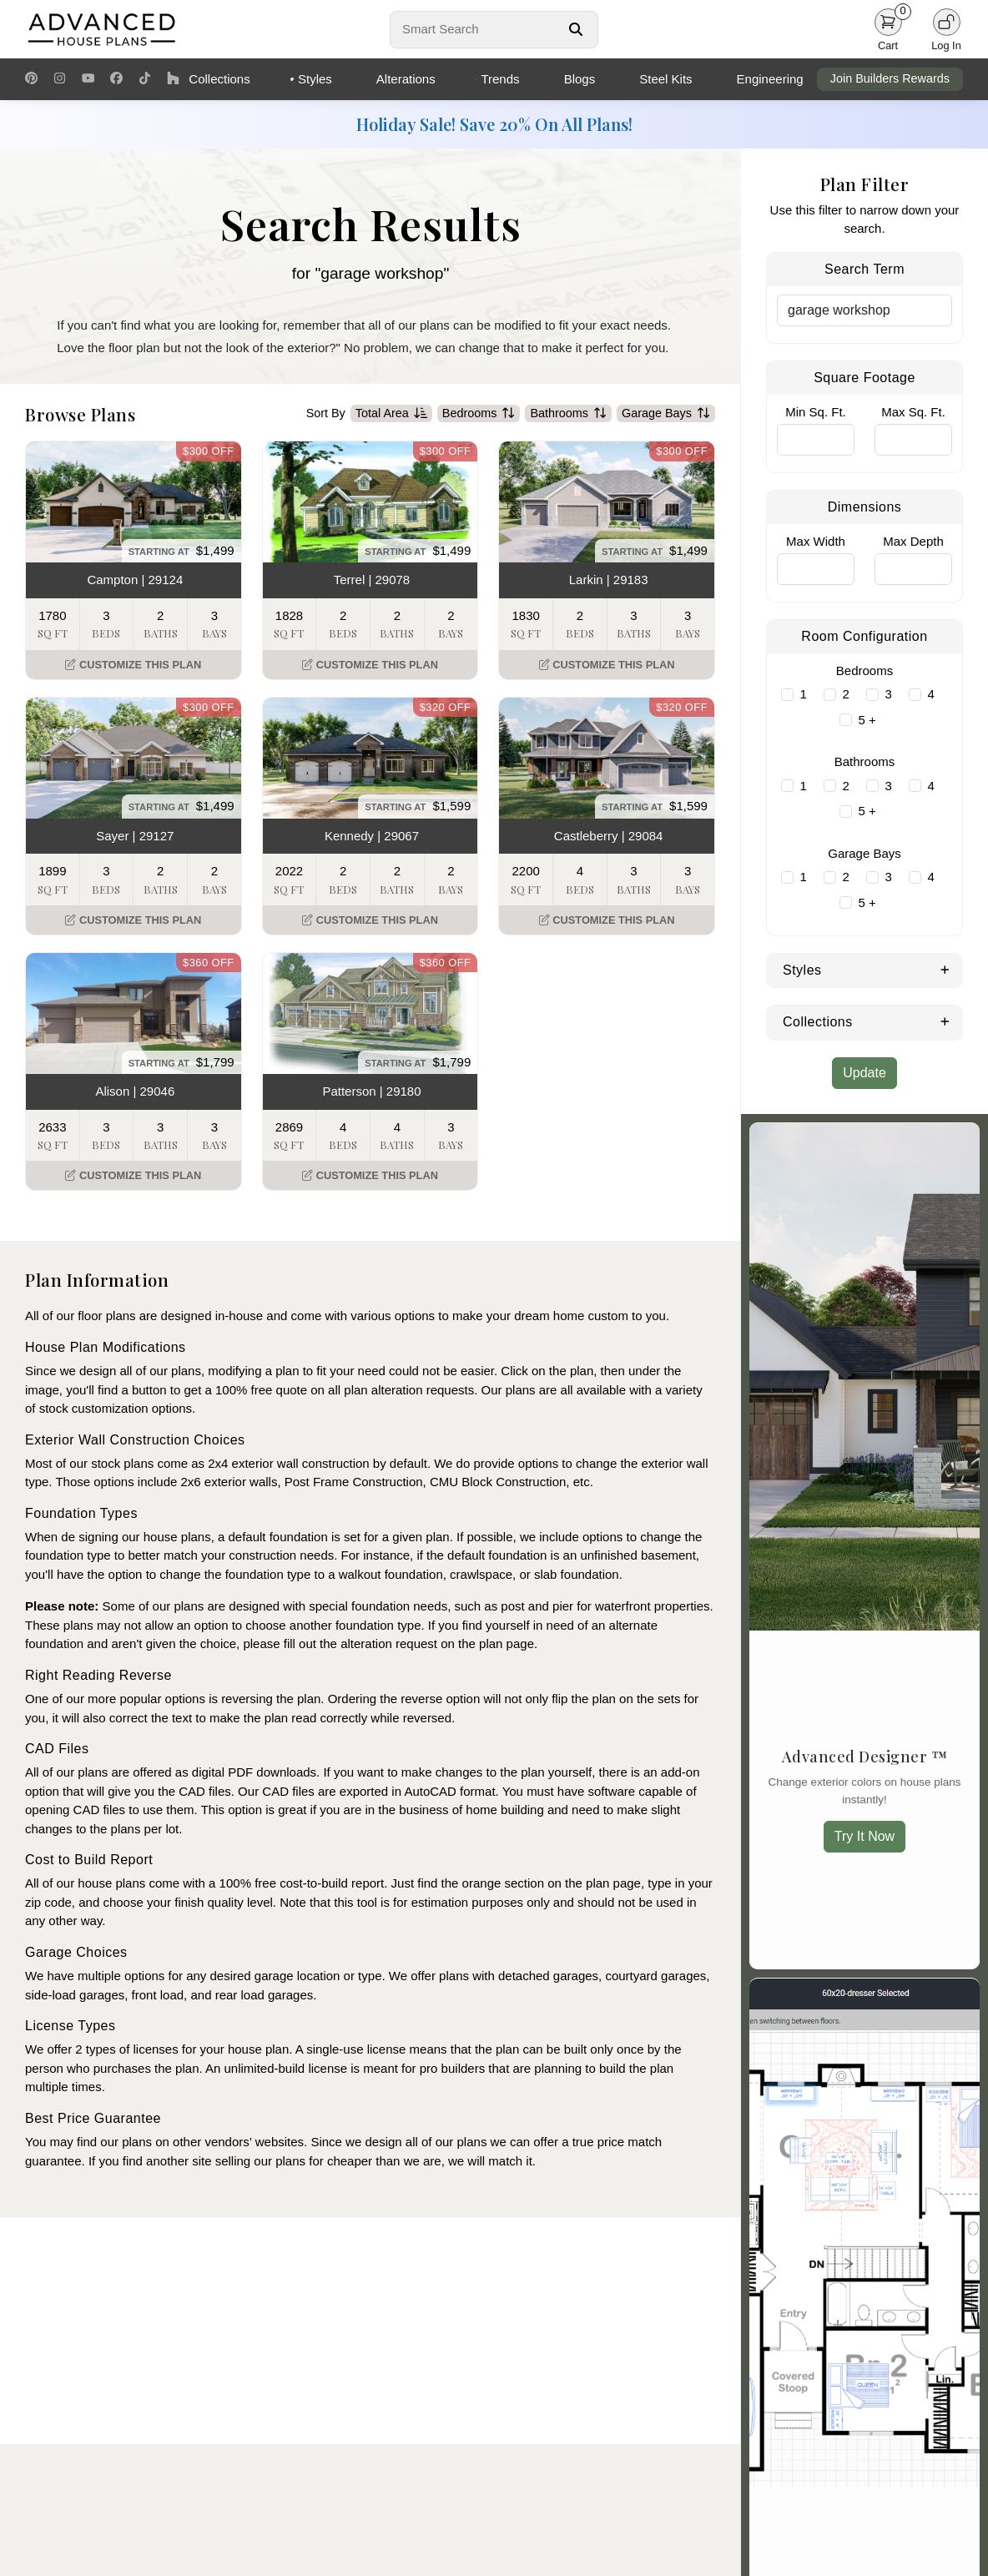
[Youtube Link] (88, 79)
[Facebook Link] (116, 79)
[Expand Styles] (945, 969)
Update (864, 1073)
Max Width (815, 541)
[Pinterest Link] (31, 79)
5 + (867, 720)
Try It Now (864, 1836)
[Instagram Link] (59, 79)
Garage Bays (666, 414)
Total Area (391, 414)
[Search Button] (575, 29)
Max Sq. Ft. (913, 412)
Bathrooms (568, 414)
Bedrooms (479, 414)
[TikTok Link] (145, 79)
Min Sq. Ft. (815, 412)
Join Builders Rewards (890, 78)
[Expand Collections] (945, 1021)
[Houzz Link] (173, 79)
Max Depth (913, 541)
